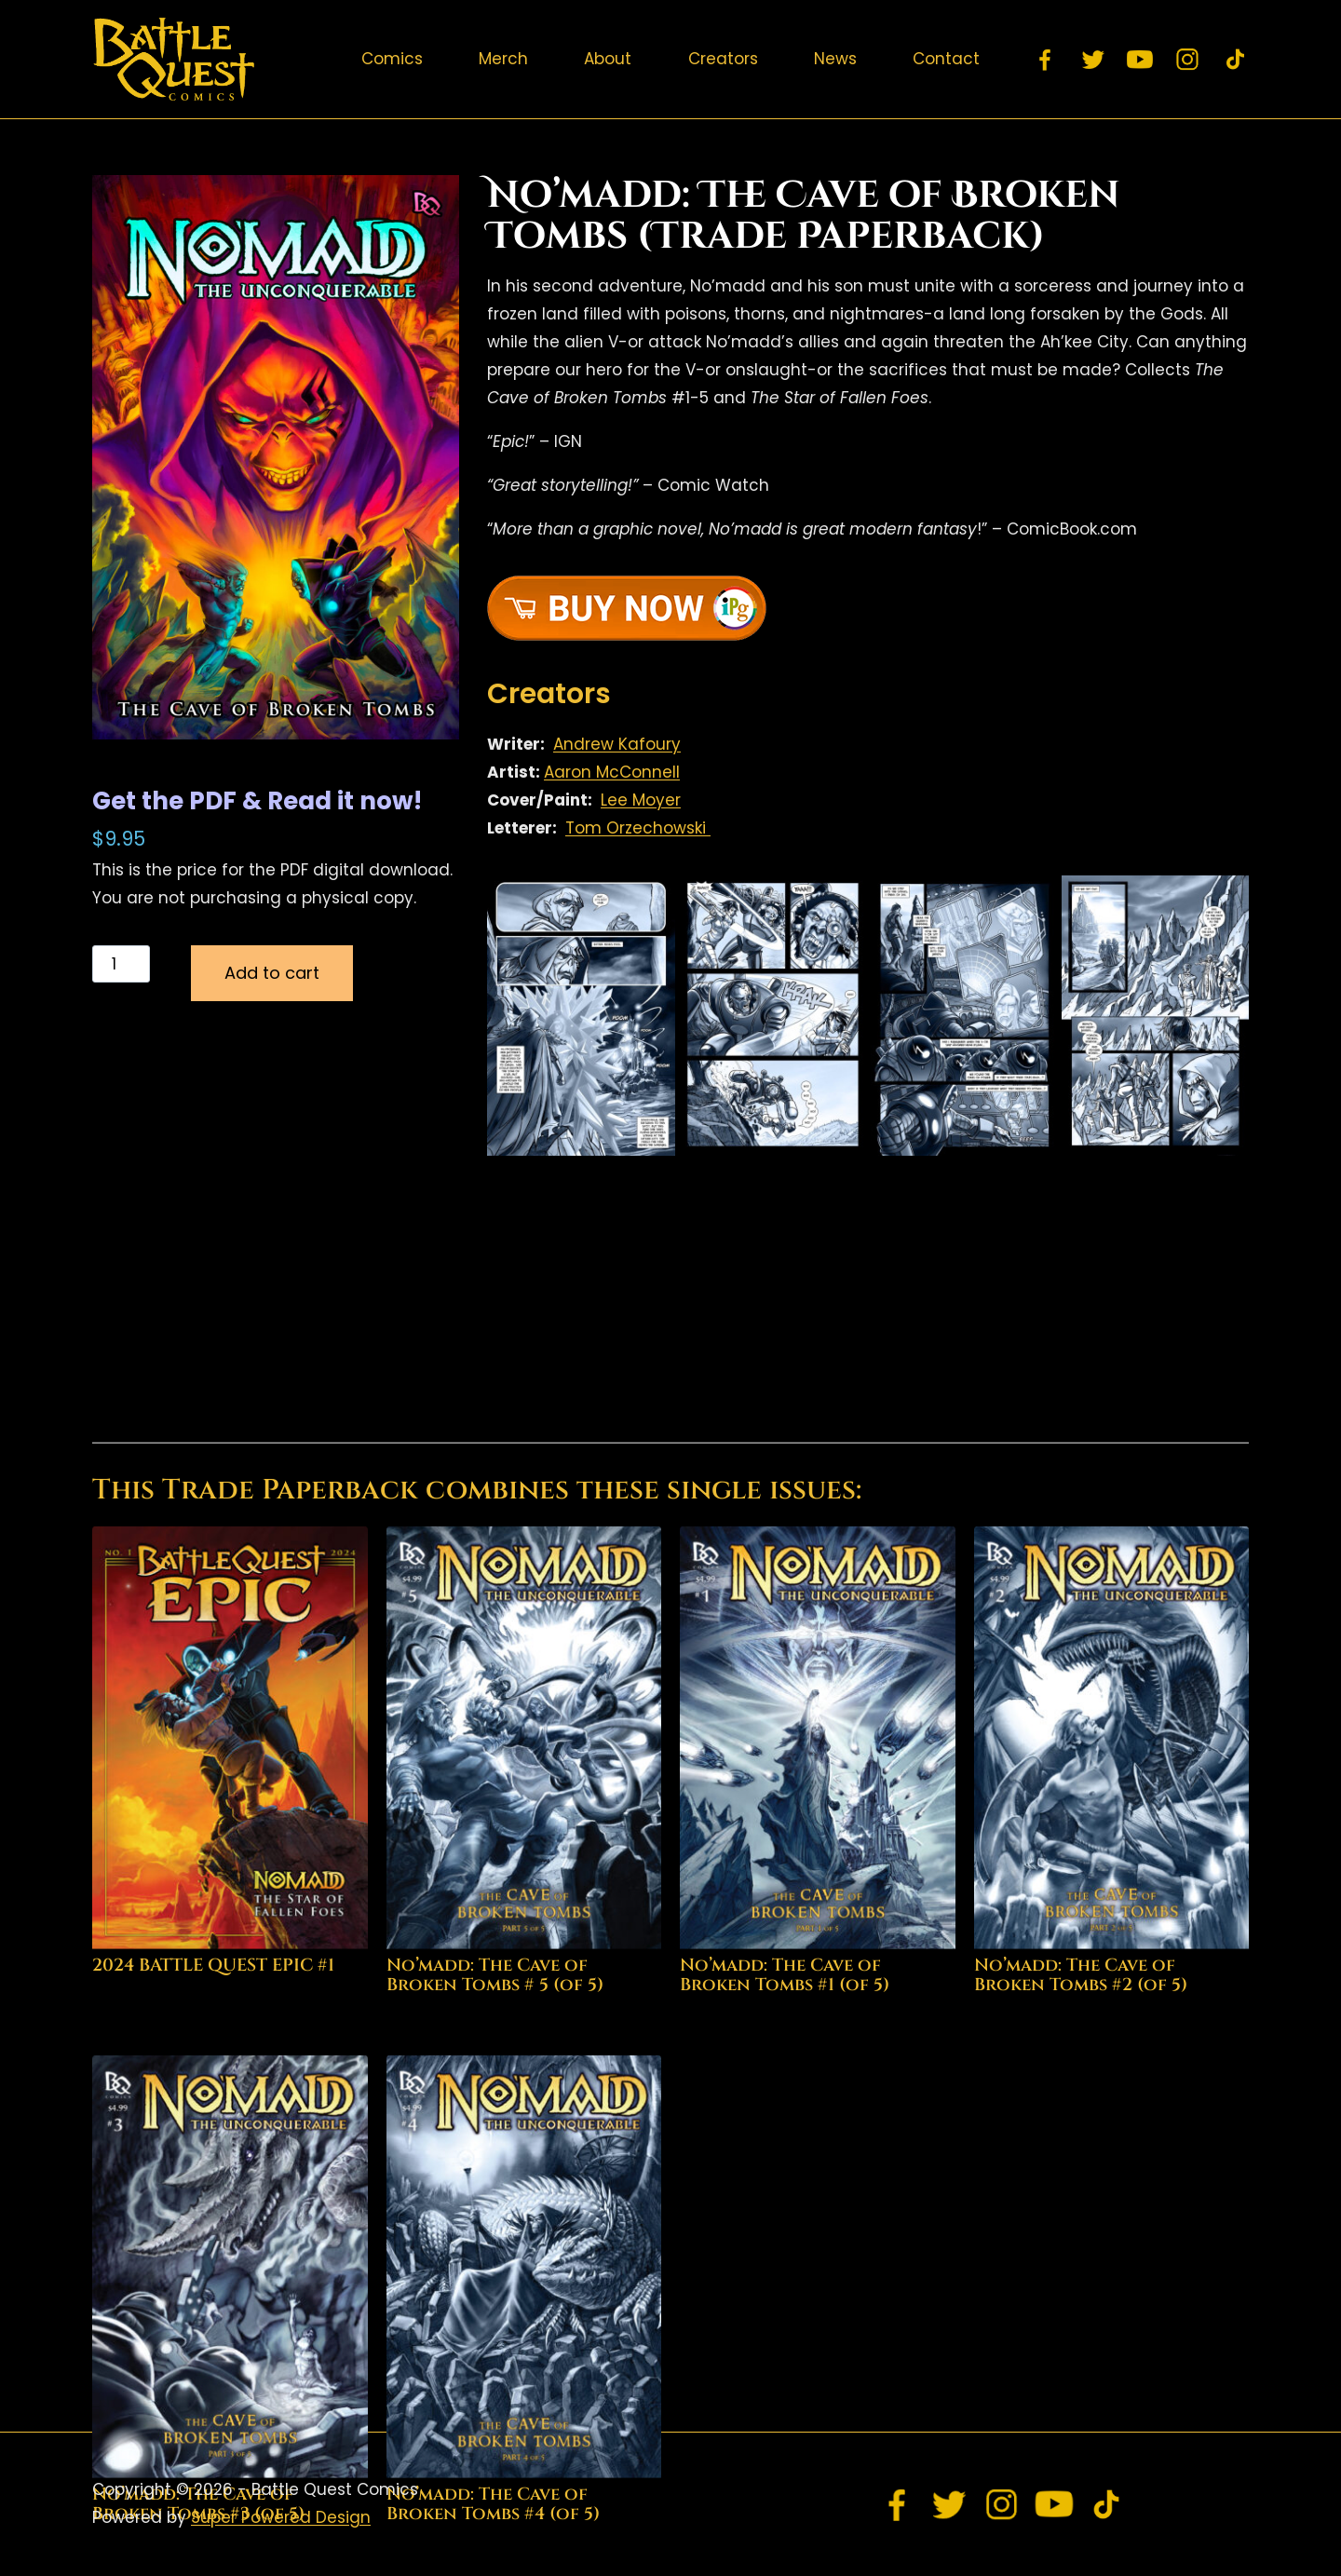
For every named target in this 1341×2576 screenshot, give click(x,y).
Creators (723, 58)
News (835, 58)
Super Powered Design (281, 2517)
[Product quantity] (121, 964)
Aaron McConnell (612, 772)
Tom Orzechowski (638, 828)
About (607, 58)
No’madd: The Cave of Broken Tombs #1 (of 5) (784, 2274)
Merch (503, 58)
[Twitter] (1093, 60)
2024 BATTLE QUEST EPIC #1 (213, 2264)
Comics (392, 58)
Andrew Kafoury (617, 744)
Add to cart (271, 972)
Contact (946, 58)
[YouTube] (1141, 60)
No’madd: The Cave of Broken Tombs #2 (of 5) (1080, 2274)
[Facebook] (1046, 60)
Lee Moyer (641, 800)
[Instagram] (1188, 60)
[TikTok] (1235, 60)
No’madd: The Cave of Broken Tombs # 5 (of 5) (494, 2274)
